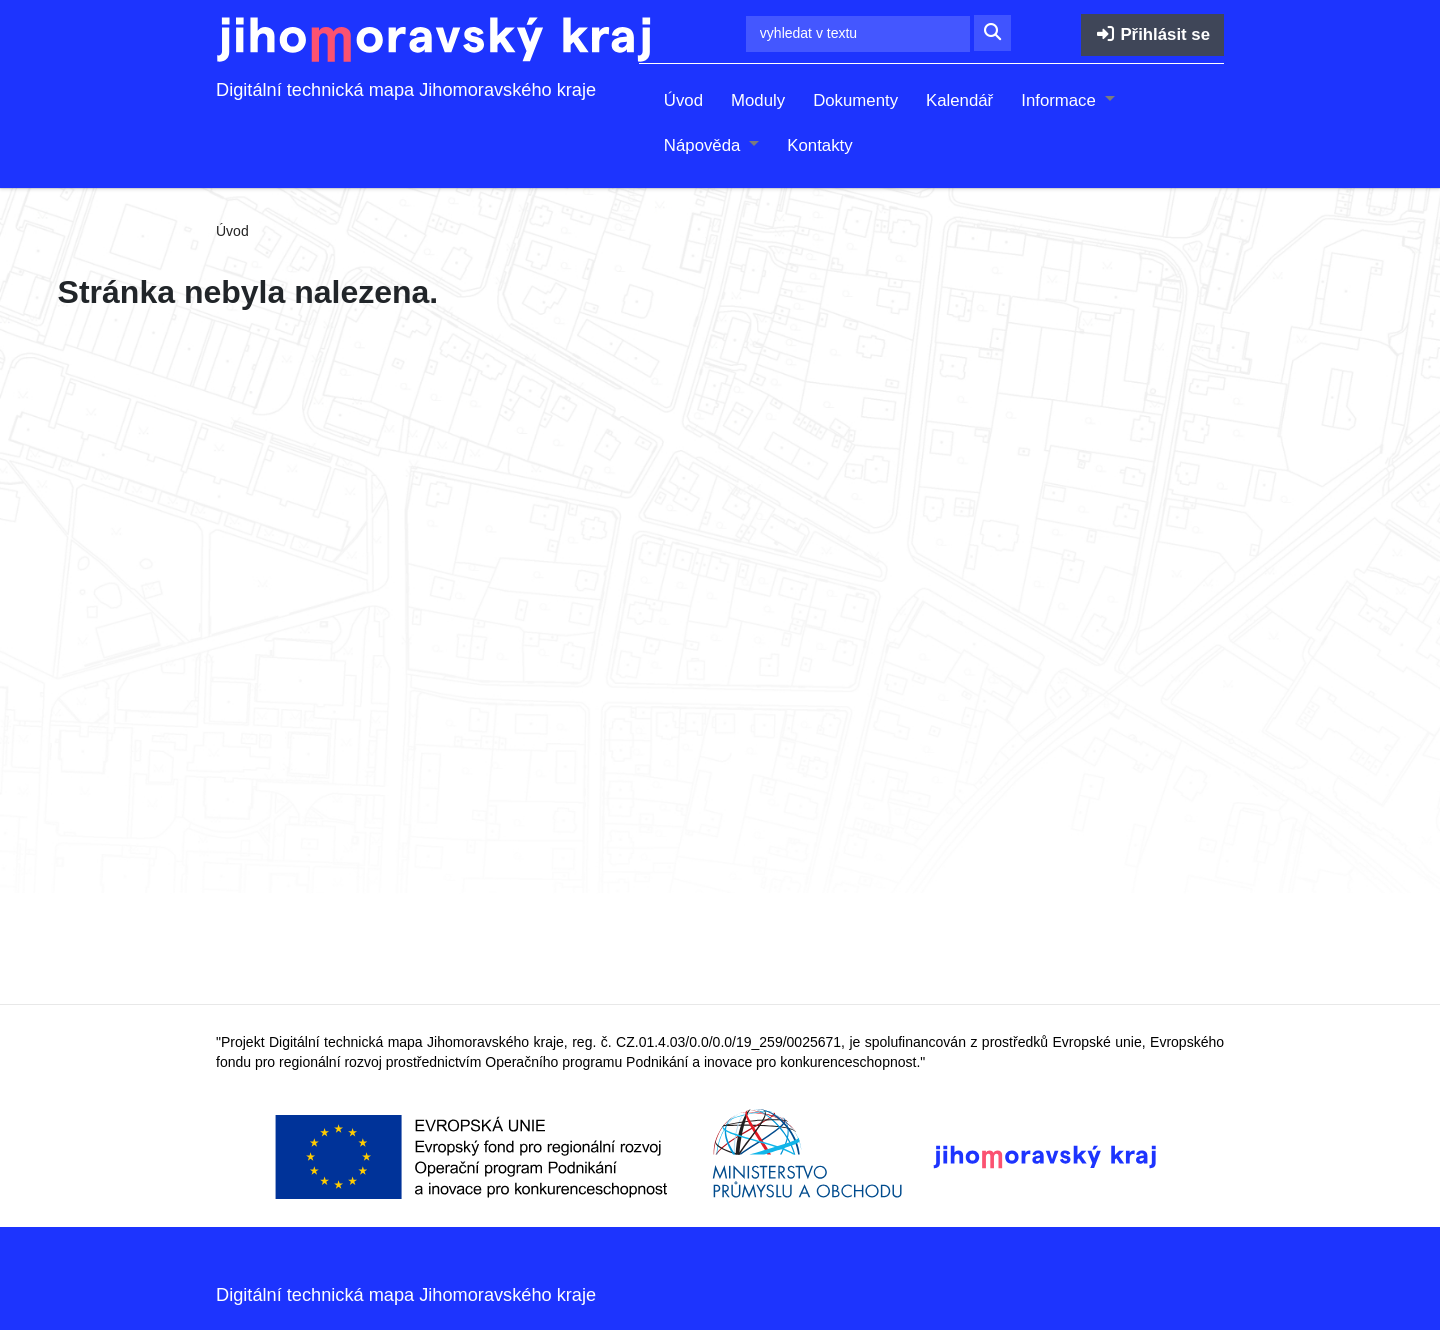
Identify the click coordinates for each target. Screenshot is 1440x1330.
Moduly (758, 100)
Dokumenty (855, 100)
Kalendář (959, 100)
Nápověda (704, 145)
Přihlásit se (1152, 34)
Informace (1060, 100)
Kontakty (819, 145)
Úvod (683, 100)
